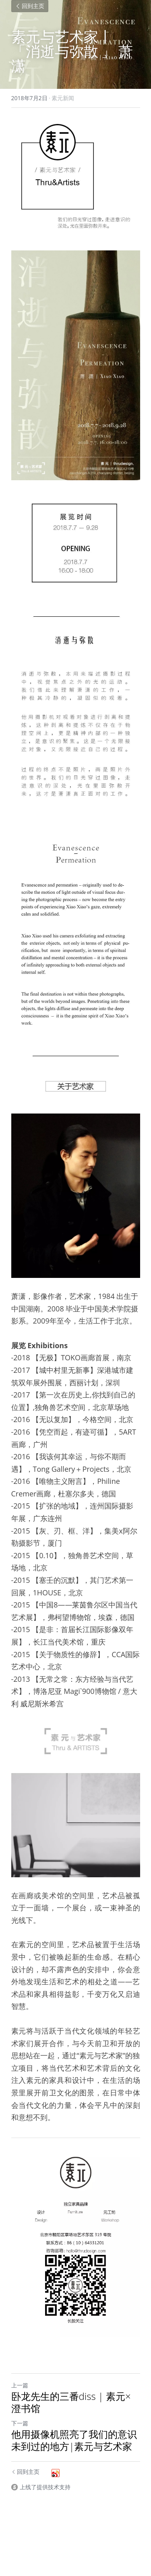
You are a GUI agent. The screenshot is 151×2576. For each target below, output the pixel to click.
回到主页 (29, 5)
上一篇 (19, 2385)
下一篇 (19, 2423)
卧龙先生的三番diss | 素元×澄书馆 (71, 2402)
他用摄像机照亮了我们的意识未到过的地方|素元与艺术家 (74, 2440)
